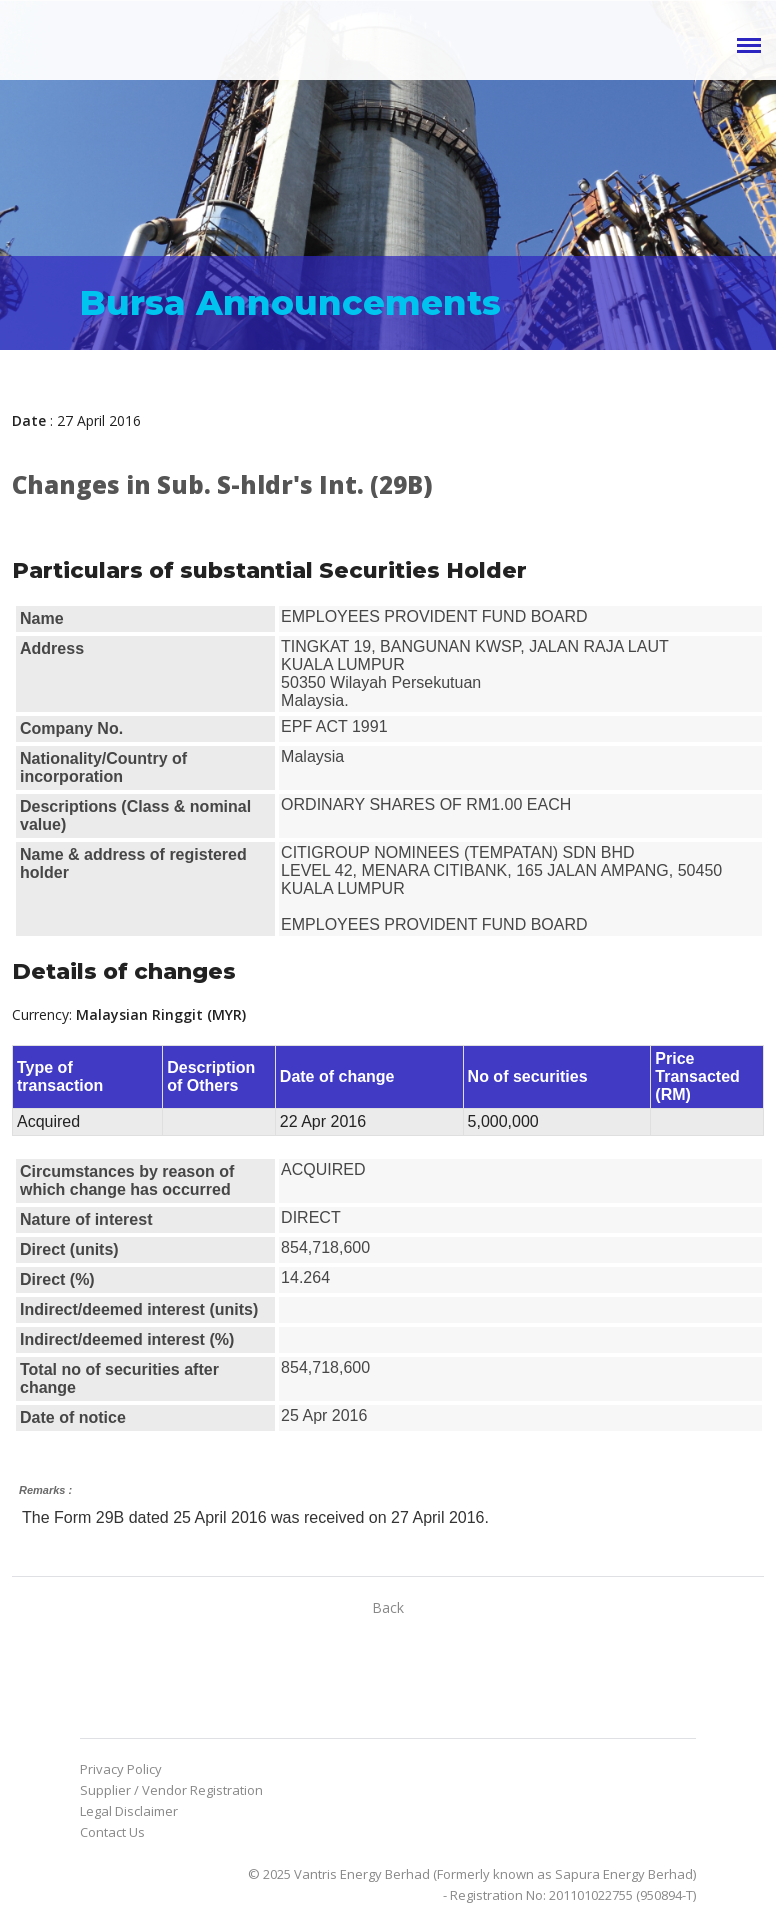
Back (388, 1607)
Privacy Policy (121, 1769)
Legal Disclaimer (129, 1811)
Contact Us (112, 1832)
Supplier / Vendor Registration (171, 1790)
